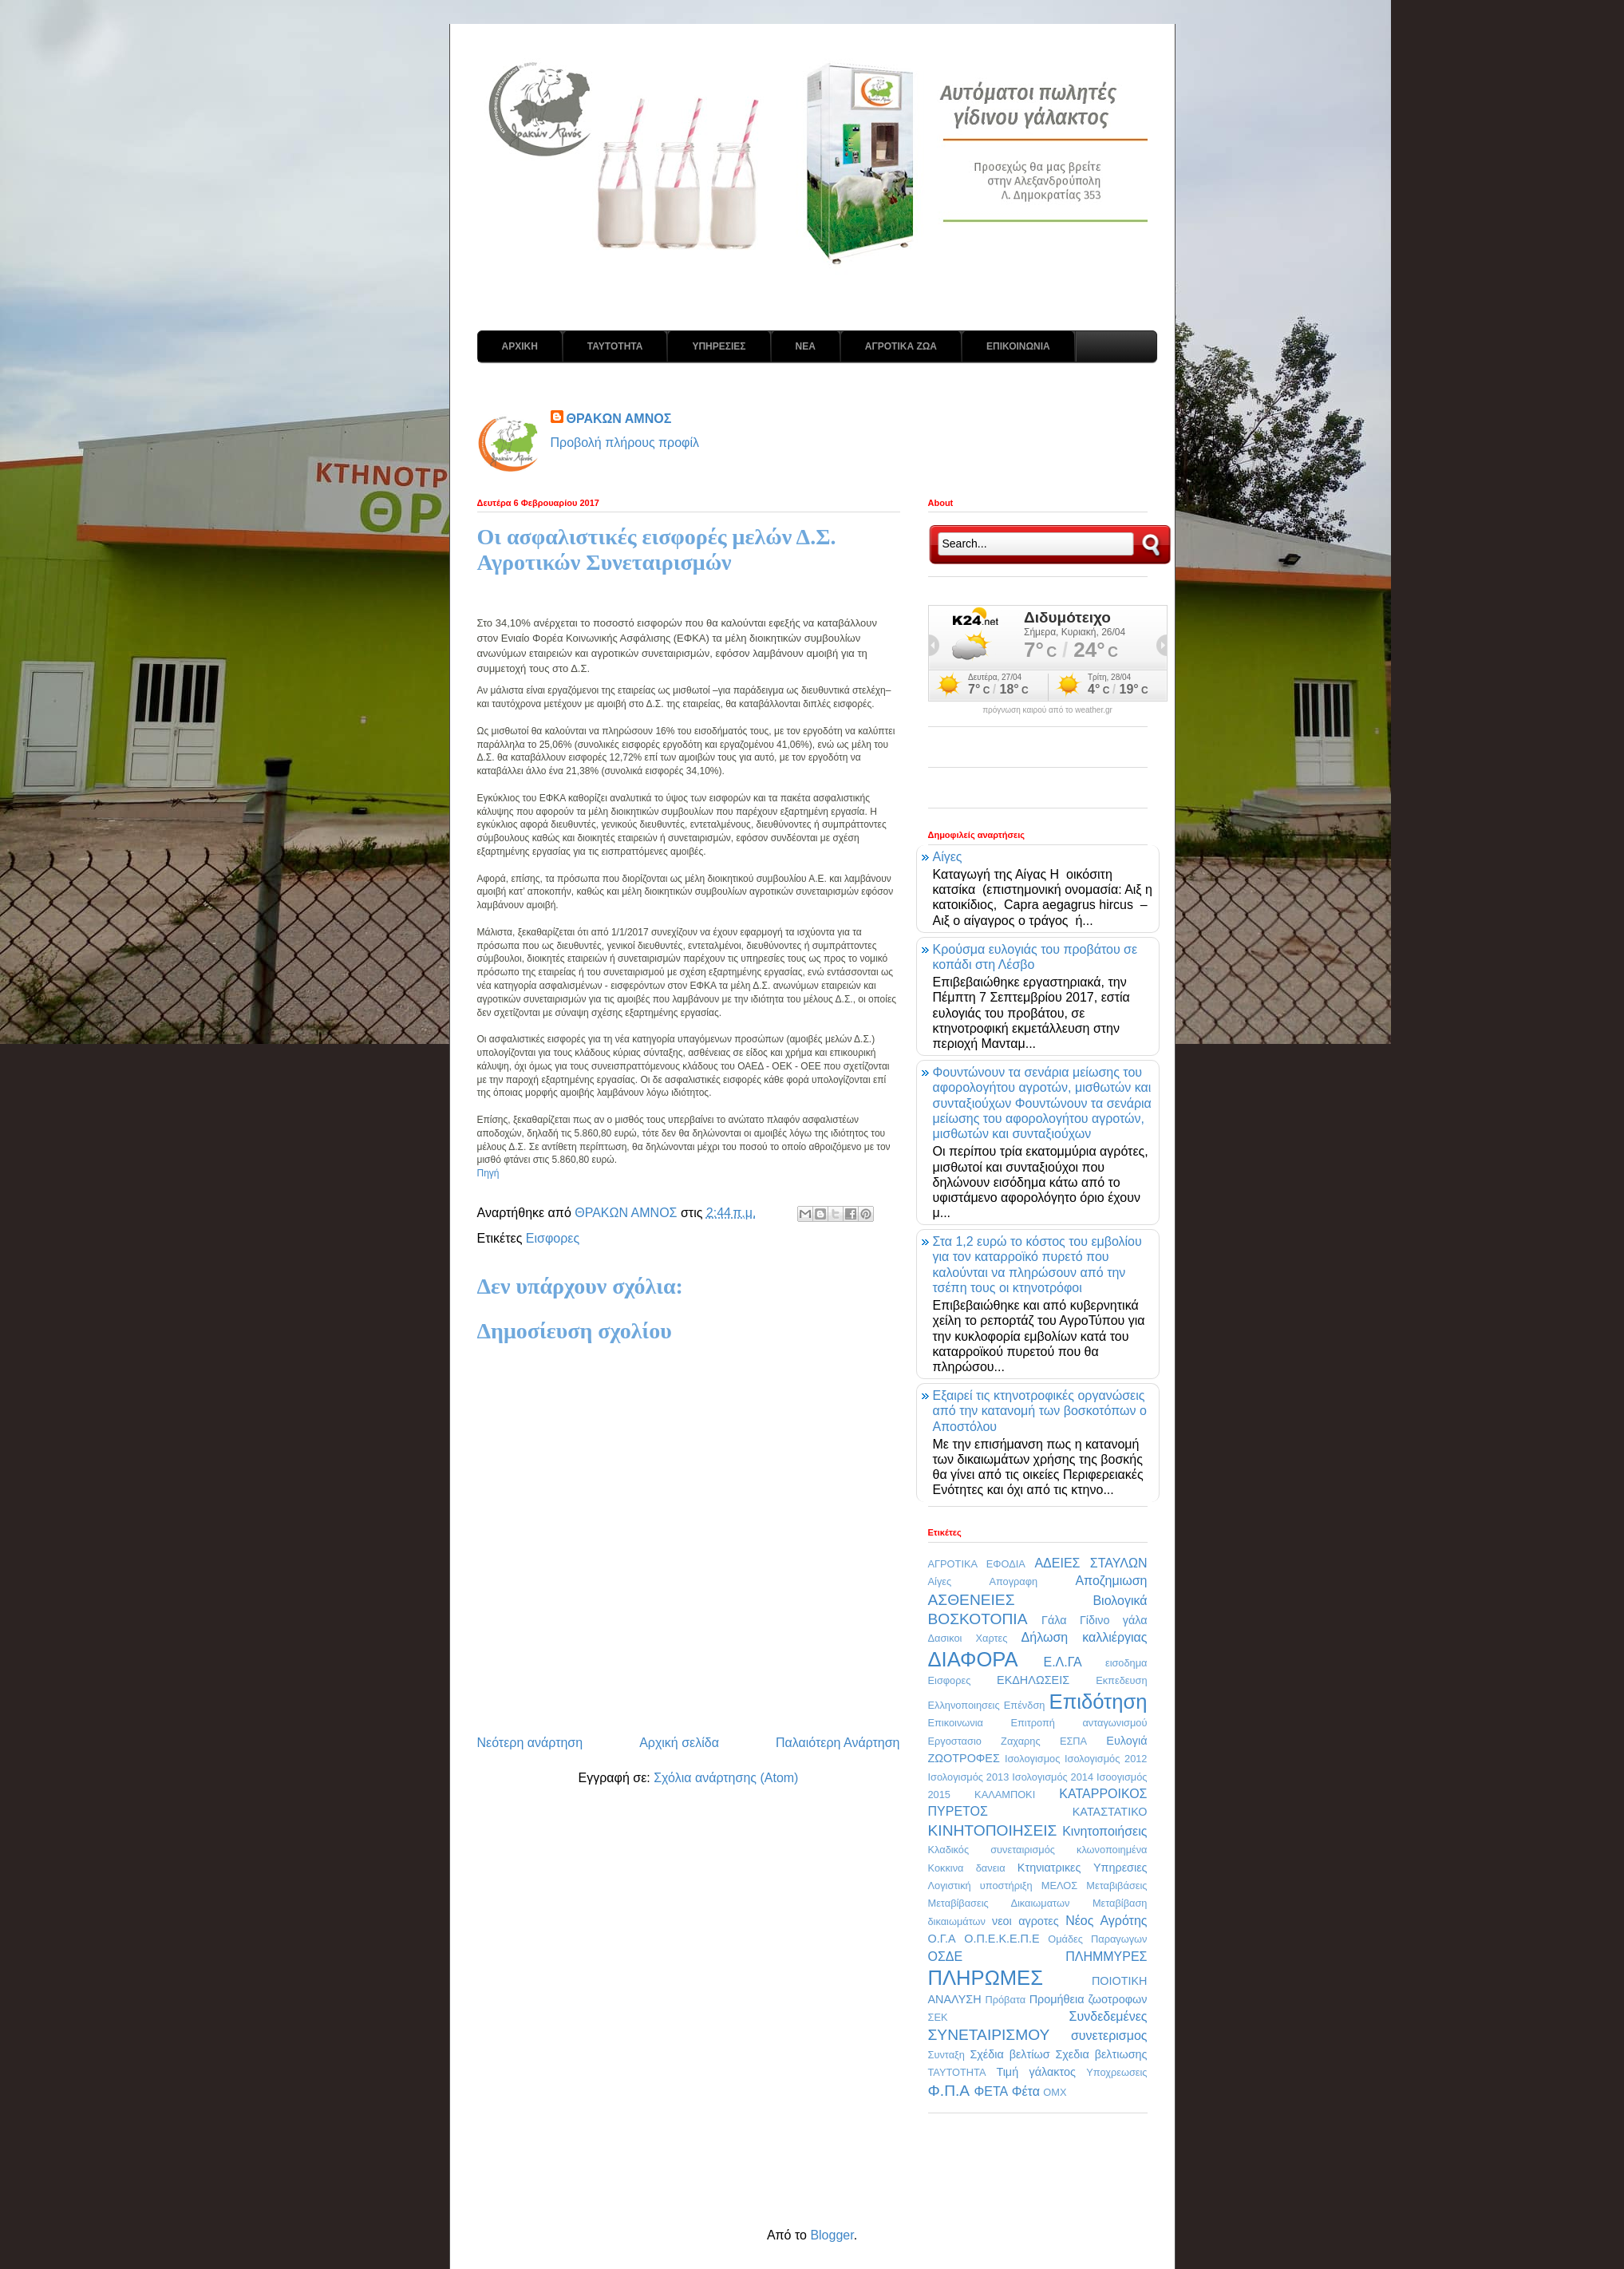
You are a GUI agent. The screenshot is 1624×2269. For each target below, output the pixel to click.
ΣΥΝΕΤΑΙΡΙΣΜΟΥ (989, 2034)
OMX (1054, 2092)
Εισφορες (552, 1238)
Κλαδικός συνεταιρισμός (991, 1850)
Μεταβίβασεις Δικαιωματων (999, 1903)
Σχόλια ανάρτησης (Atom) (726, 1778)
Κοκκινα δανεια (967, 1868)
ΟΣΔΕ (945, 1956)
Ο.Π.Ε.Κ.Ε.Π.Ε (1001, 1938)
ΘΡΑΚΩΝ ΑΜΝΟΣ (619, 418)
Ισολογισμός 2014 (1052, 1777)
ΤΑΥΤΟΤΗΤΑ (615, 346)
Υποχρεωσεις (1116, 2072)
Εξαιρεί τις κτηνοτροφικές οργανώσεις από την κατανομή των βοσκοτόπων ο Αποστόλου (1040, 1411)
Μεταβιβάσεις (1116, 1885)
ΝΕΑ (806, 346)
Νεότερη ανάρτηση (530, 1742)
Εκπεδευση (1121, 1680)
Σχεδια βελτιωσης (1101, 2054)
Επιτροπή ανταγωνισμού (1078, 1723)
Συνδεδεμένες (1108, 2016)
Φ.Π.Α (949, 2090)
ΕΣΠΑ (1073, 1741)
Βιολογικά (1120, 1600)
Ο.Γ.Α (942, 1938)
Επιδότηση (1098, 1701)
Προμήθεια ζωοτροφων (1088, 1999)
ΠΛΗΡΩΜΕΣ (985, 1978)
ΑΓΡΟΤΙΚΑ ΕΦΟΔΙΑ (976, 1564)
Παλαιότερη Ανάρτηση (838, 1742)
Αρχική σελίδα (679, 1742)
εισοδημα (1126, 1663)
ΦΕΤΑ (991, 2091)
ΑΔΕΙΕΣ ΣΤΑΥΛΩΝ (1090, 1563)
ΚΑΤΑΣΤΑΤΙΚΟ (1110, 1811)
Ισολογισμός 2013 (969, 1777)
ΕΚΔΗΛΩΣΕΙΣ (1033, 1680)
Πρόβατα (1005, 2000)
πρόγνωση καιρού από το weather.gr (1047, 710)
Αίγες (947, 857)
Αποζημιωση (1111, 1580)
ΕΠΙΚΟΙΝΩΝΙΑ (1018, 346)
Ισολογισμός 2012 (1106, 1759)
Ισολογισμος (1032, 1759)
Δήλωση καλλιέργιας (1084, 1637)
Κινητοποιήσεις (1104, 1831)
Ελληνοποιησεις (964, 1705)
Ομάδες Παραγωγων (1097, 1939)
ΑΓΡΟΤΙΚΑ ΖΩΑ (901, 346)
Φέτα (1026, 2091)
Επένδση (1024, 1705)
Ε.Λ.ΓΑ (1062, 1662)
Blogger (831, 2235)
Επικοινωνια (955, 1723)
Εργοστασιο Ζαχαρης (984, 1741)
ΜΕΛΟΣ (1059, 1885)
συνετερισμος (1109, 2035)
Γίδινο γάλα (1114, 1620)
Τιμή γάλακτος (1036, 2071)
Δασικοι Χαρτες (968, 1638)
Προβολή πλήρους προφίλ (625, 442)
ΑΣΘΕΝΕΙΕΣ (971, 1599)
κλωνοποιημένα (1112, 1850)
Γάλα (1054, 1620)
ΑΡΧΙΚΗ (520, 346)
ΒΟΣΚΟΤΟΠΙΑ (978, 1619)
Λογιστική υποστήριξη (980, 1885)
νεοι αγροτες (1025, 1921)
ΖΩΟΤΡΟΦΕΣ (964, 1758)
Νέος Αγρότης (1106, 1920)
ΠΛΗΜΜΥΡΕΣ (1106, 1956)
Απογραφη (1013, 1581)
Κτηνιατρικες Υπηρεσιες (1082, 1867)
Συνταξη (946, 2055)
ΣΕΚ (938, 2017)
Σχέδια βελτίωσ (1009, 2054)
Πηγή (488, 1173)
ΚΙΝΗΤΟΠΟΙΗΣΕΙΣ (992, 1830)
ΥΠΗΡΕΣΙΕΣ (718, 346)
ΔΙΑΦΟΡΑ (973, 1659)
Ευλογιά (1126, 1740)
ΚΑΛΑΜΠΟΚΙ (1004, 1795)
